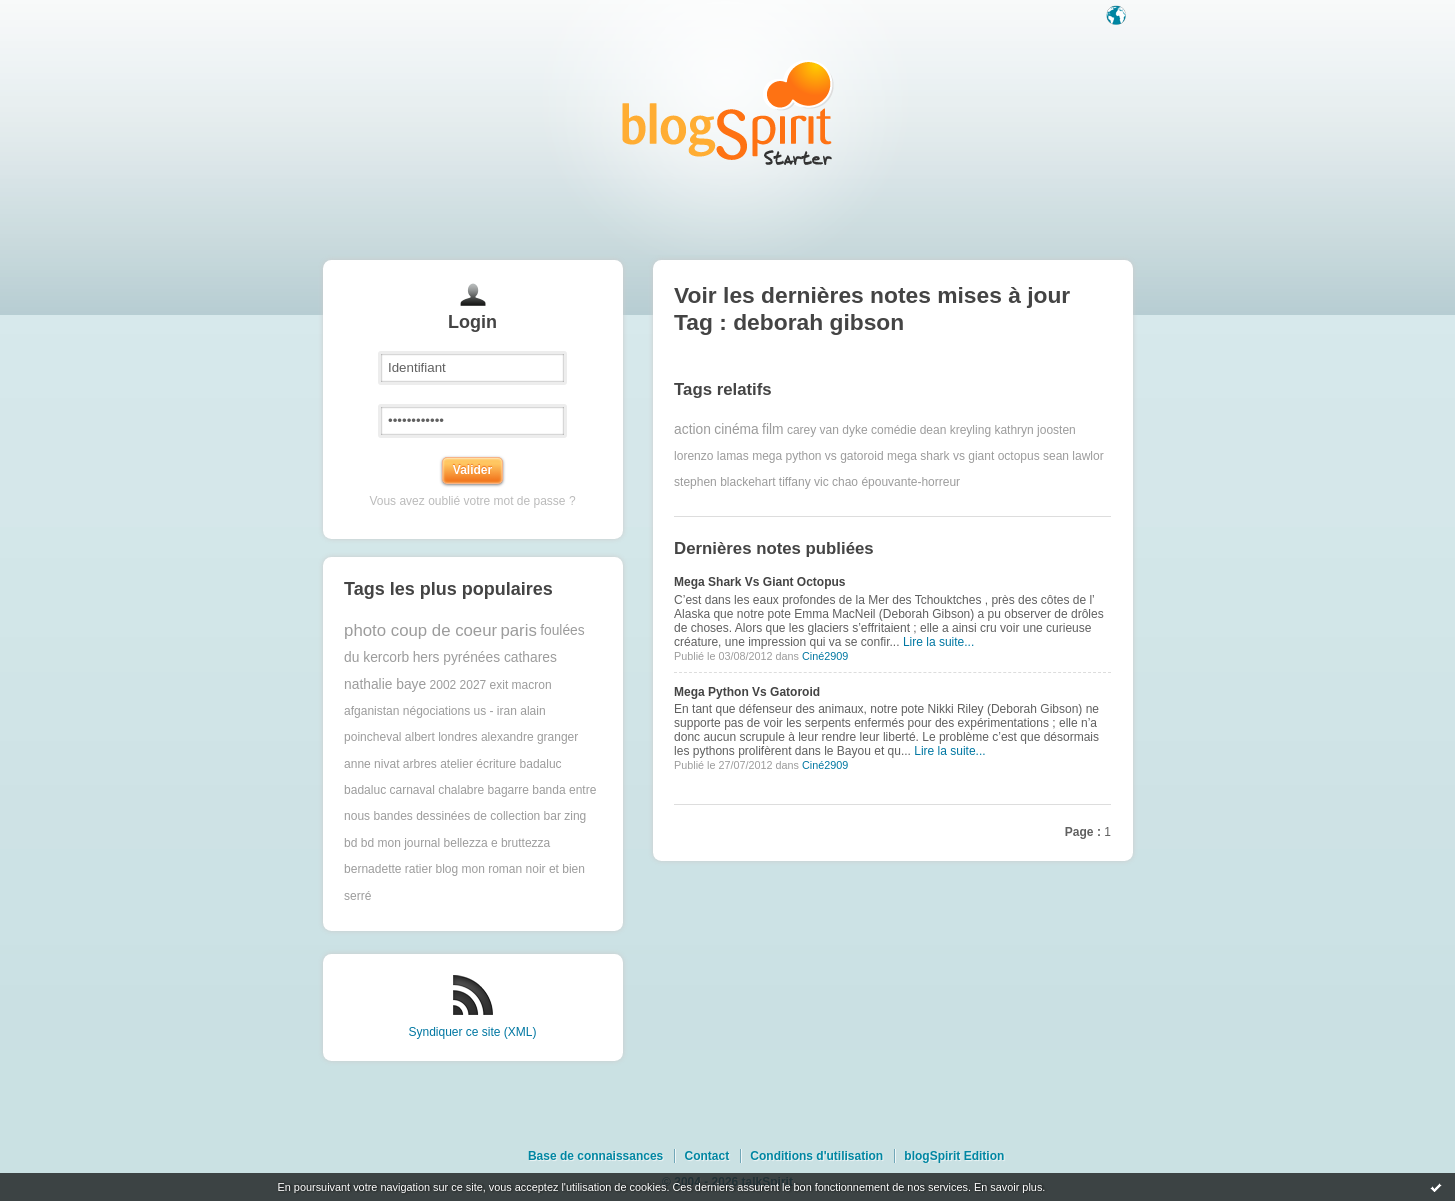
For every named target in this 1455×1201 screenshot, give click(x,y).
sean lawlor (1073, 456)
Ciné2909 (825, 656)
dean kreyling (955, 430)
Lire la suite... (938, 642)
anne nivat (371, 764)
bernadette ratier (388, 869)
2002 (443, 685)
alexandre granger (529, 737)
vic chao (836, 482)
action (692, 429)
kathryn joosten (1034, 430)
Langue (1118, 17)
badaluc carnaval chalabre (414, 790)
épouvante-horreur (910, 482)
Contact (706, 1156)
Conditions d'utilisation (816, 1156)
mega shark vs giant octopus (963, 456)
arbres (420, 764)
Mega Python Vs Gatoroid (747, 692)
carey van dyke (827, 430)
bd (350, 843)
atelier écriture (478, 764)
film (772, 429)
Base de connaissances (595, 1156)
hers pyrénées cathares (485, 657)
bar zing (565, 816)
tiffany (795, 482)
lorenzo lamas (711, 456)
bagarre (508, 790)
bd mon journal (400, 843)
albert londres (441, 737)
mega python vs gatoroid (817, 456)
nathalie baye (385, 684)
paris (518, 630)
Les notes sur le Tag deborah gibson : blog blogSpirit (728, 112)
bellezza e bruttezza (497, 843)
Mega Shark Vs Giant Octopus (759, 582)
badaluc (541, 764)
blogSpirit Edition (954, 1156)
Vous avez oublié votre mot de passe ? (472, 501)
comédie (893, 430)
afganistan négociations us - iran (430, 711)
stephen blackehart (724, 482)
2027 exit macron (506, 685)
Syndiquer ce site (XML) (472, 1032)
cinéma (736, 429)
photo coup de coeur (420, 630)
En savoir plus (1008, 1187)
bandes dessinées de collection (456, 816)
